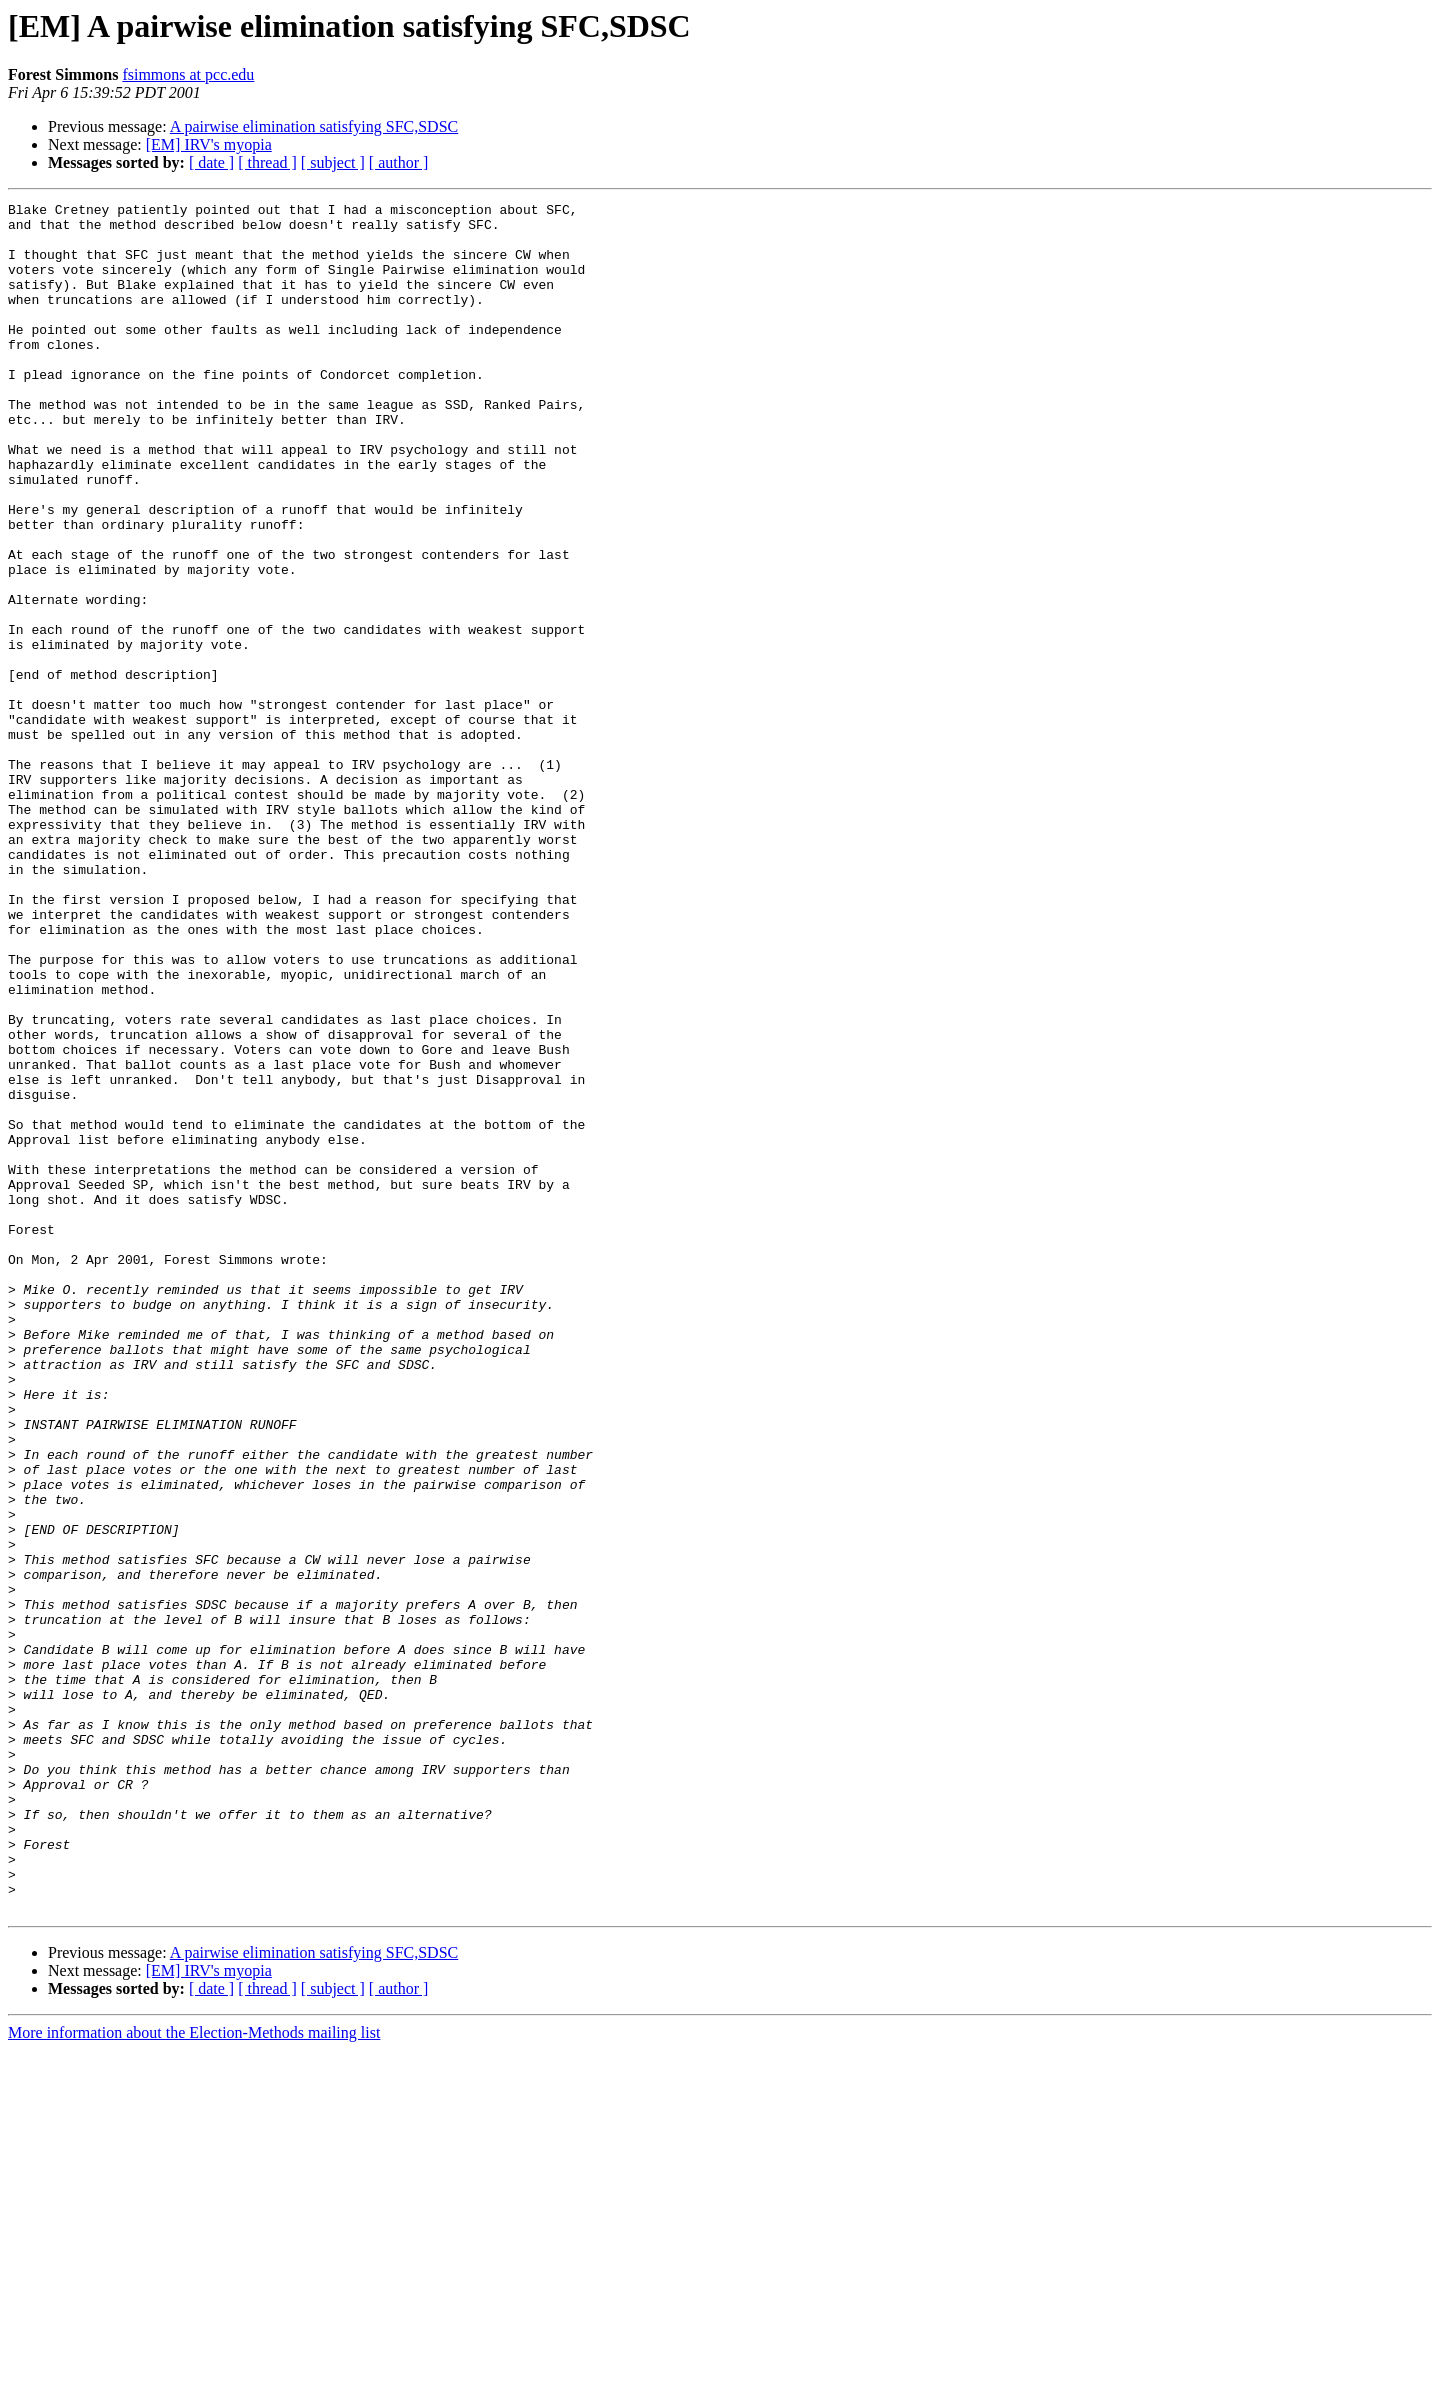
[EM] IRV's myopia (209, 144)
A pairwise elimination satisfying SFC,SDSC (314, 126)
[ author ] (399, 162)
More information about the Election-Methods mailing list (194, 2374)
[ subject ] (333, 162)
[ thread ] (267, 162)
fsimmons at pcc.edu (188, 74)
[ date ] (211, 162)
